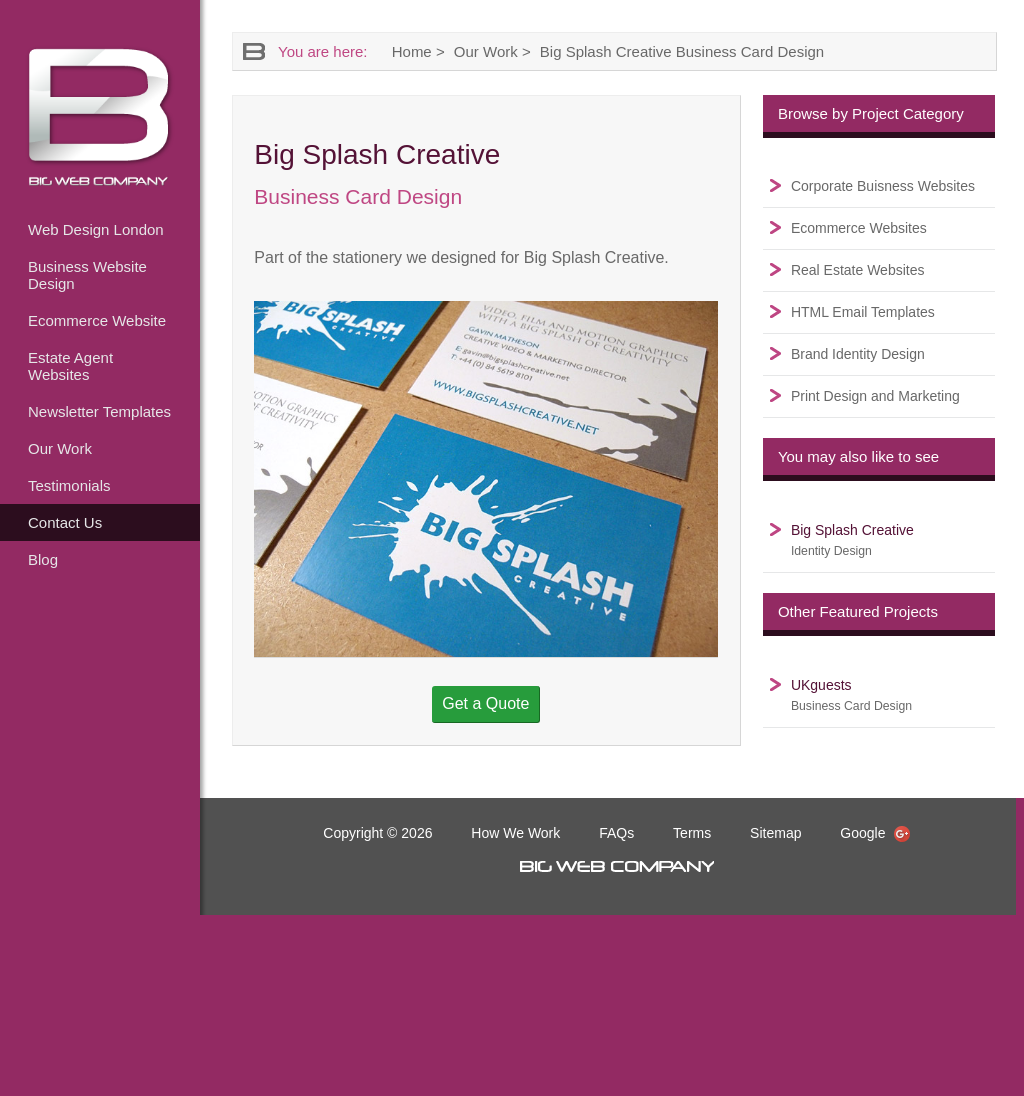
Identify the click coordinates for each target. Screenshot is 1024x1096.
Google (875, 833)
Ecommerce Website (97, 320)
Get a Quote (485, 703)
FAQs (616, 833)
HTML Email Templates (863, 312)
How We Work (515, 833)
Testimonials (69, 485)
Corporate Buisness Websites (883, 186)
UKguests (851, 695)
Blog (43, 559)
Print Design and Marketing (875, 396)
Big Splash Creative (852, 540)
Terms (692, 833)
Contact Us (65, 522)
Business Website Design (87, 275)
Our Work (60, 448)
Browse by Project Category (871, 113)
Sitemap (775, 833)
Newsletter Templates (99, 411)
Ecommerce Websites (859, 228)
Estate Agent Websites (70, 366)
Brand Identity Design (858, 354)
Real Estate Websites (858, 270)
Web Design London (96, 229)
